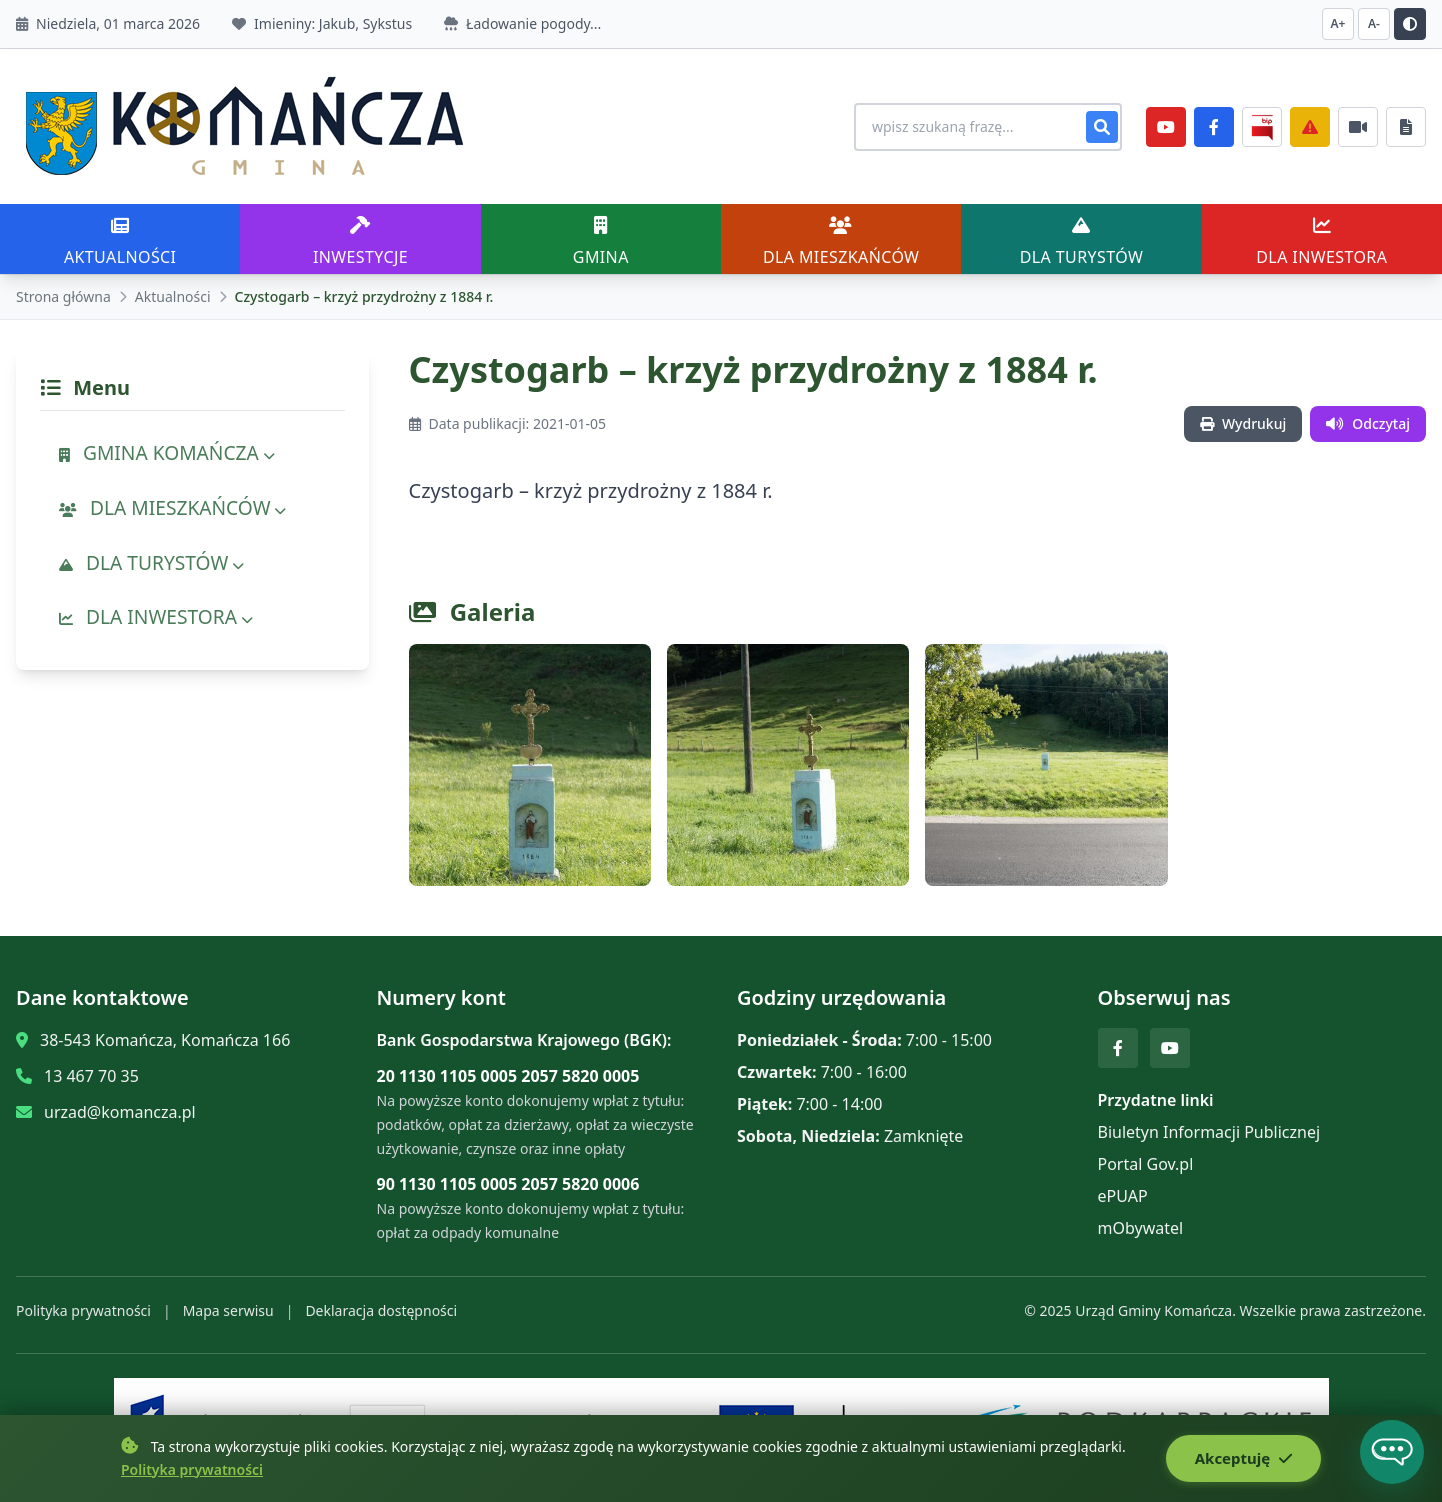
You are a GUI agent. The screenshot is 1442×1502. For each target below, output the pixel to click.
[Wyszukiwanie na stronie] (978, 127)
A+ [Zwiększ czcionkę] (1338, 23)
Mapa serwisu (228, 1310)
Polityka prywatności (83, 1310)
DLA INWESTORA (156, 616)
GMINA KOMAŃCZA (167, 452)
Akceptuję (1242, 1459)
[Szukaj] (1102, 127)
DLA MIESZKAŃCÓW (172, 507)
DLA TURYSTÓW (151, 562)
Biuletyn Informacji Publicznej (1209, 1132)
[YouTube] (1166, 127)
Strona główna (63, 296)
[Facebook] (1214, 127)
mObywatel (1141, 1228)
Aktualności (173, 296)
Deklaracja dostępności (381, 1310)
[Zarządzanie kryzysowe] (1310, 127)
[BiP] (1262, 127)
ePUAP (1123, 1196)
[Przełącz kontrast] (1410, 24)
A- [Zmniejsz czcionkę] (1374, 23)
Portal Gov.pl (1146, 1164)
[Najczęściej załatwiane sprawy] (1358, 127)
